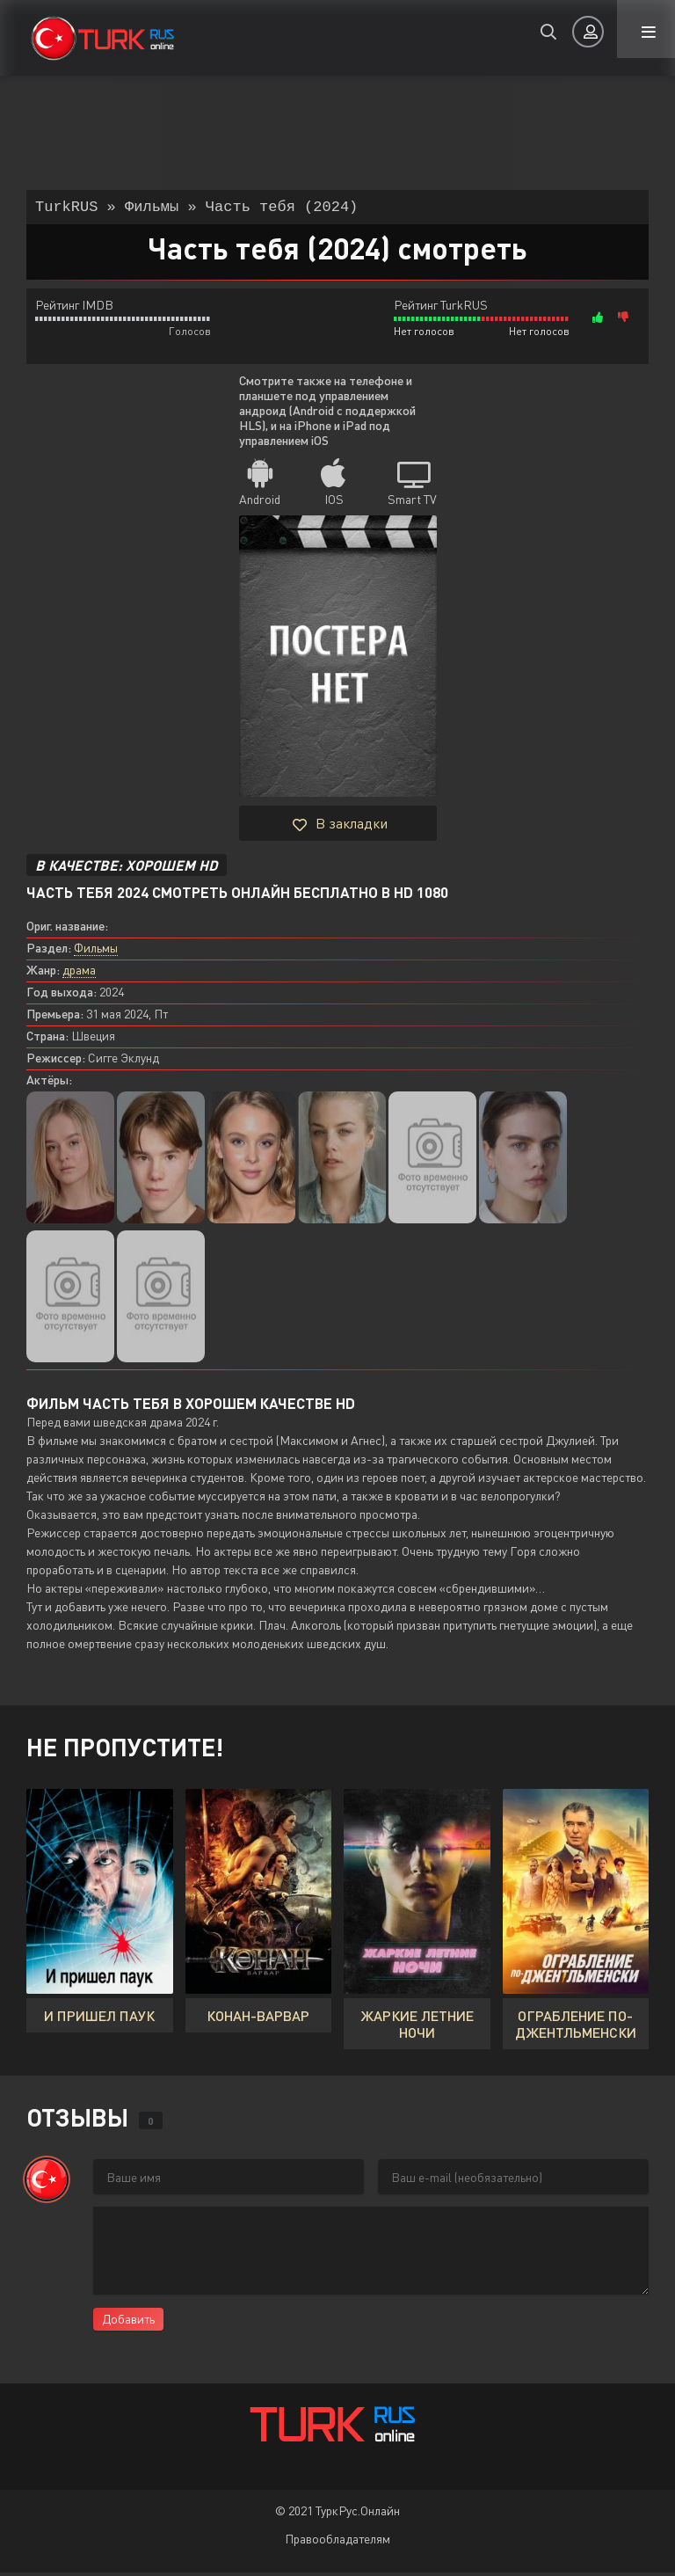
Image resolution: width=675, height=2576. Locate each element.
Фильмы (96, 951)
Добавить (128, 2322)
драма (79, 973)
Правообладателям (337, 2542)
